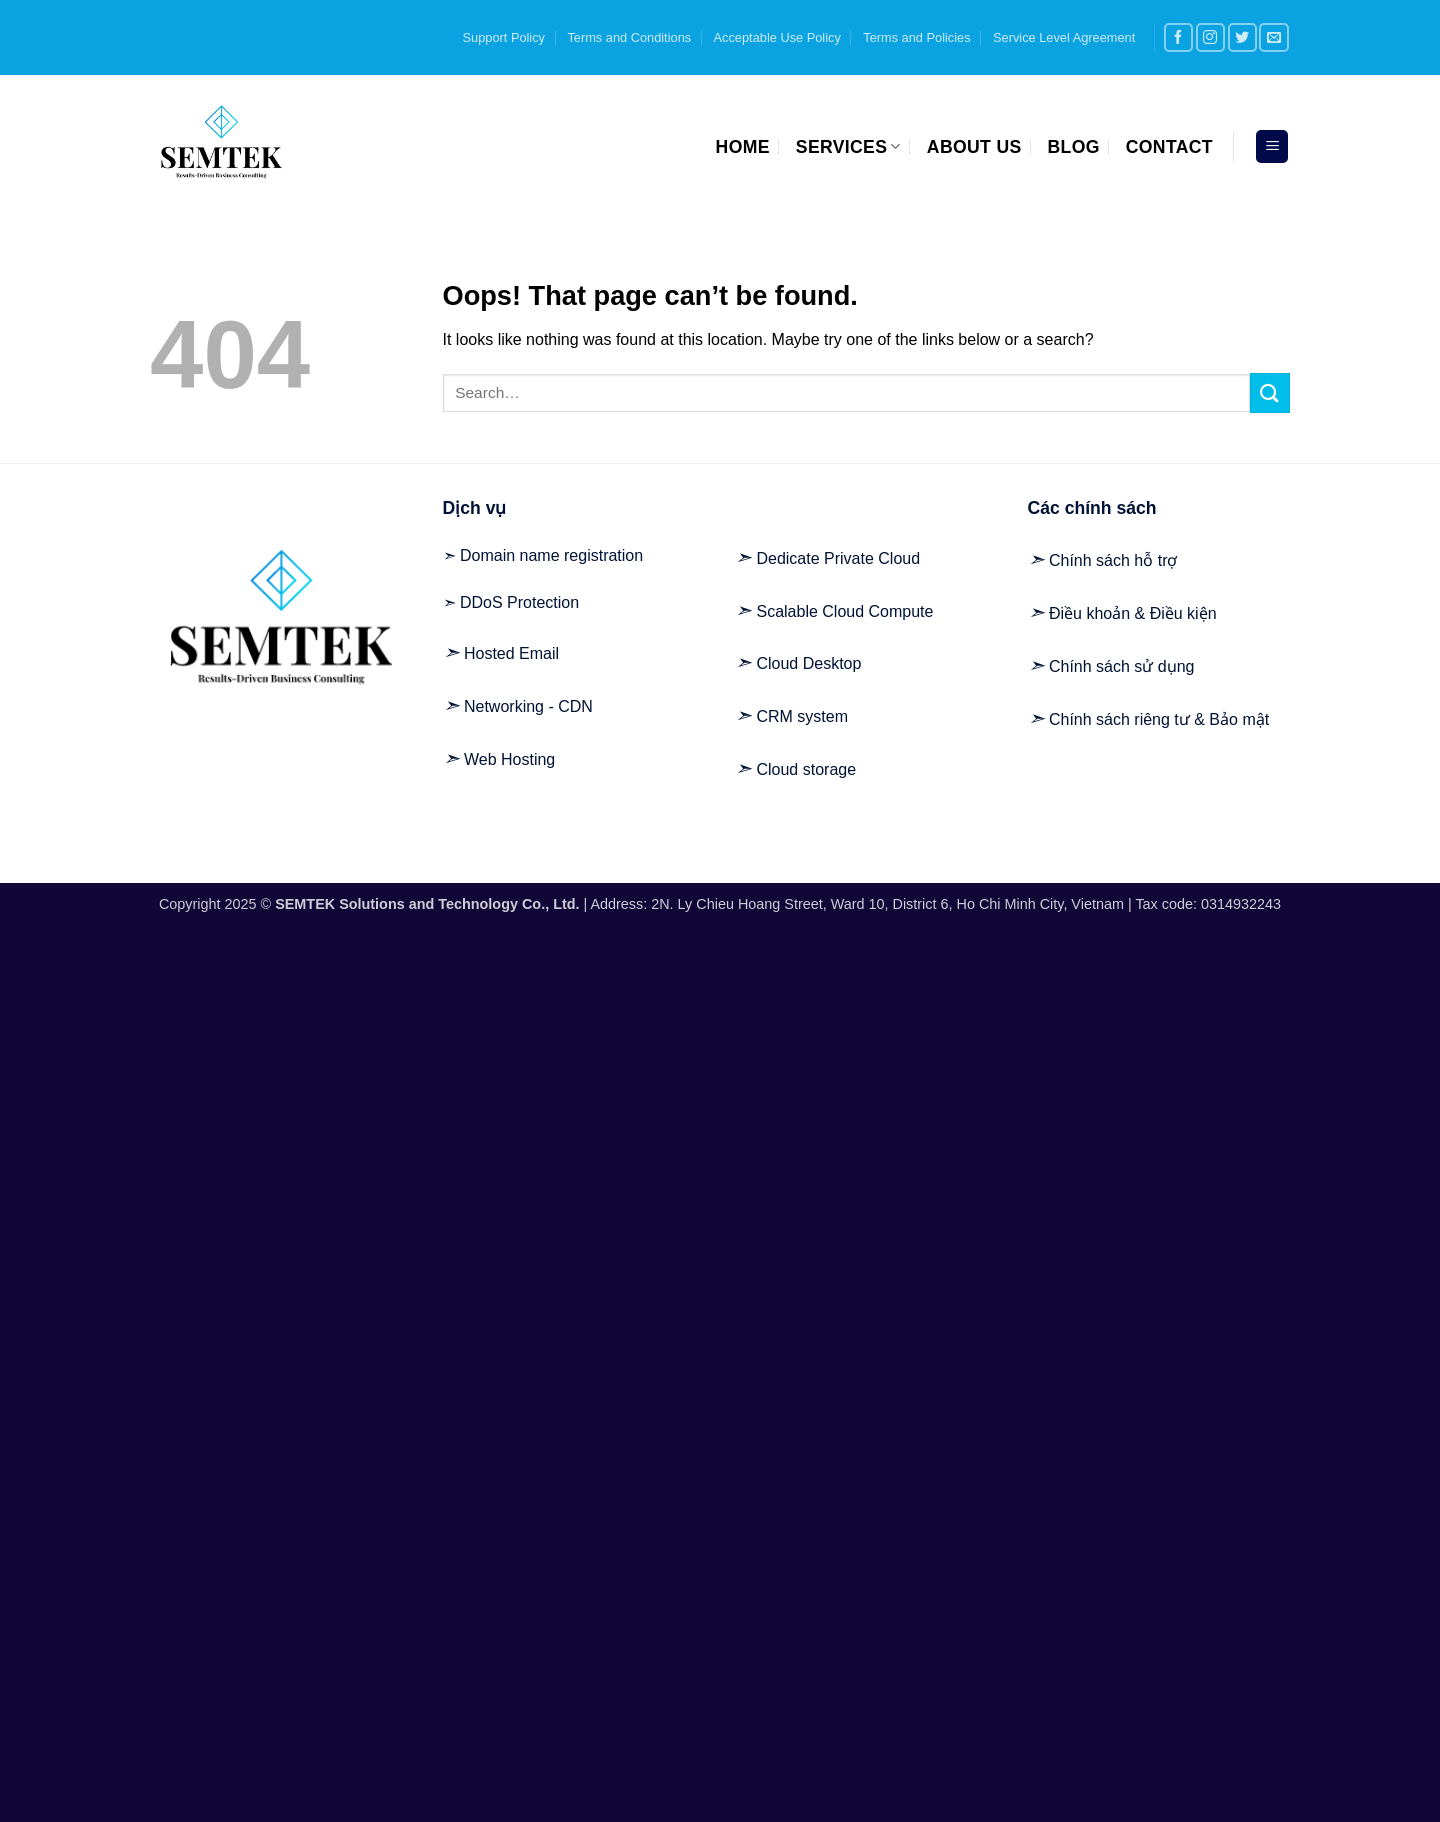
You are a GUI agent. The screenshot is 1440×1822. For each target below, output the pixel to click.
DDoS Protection (519, 602)
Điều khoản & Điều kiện (1133, 613)
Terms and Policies (916, 37)
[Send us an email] (1273, 37)
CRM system (802, 716)
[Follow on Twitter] (1242, 37)
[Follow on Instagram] (1210, 37)
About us (974, 147)
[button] (1272, 146)
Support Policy (504, 37)
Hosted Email (511, 653)
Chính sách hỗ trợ (1113, 560)
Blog (1074, 147)
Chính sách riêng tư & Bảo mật (1159, 719)
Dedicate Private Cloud (838, 558)
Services (848, 147)
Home (743, 147)
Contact (1169, 147)
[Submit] (1270, 392)
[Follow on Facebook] (1178, 37)
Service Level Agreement (1064, 37)
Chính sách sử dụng (1122, 666)
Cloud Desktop (808, 663)
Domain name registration (551, 555)
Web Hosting (509, 759)
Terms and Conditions (629, 37)
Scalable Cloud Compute (844, 611)
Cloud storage (806, 769)
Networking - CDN (528, 706)
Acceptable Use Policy (777, 37)
